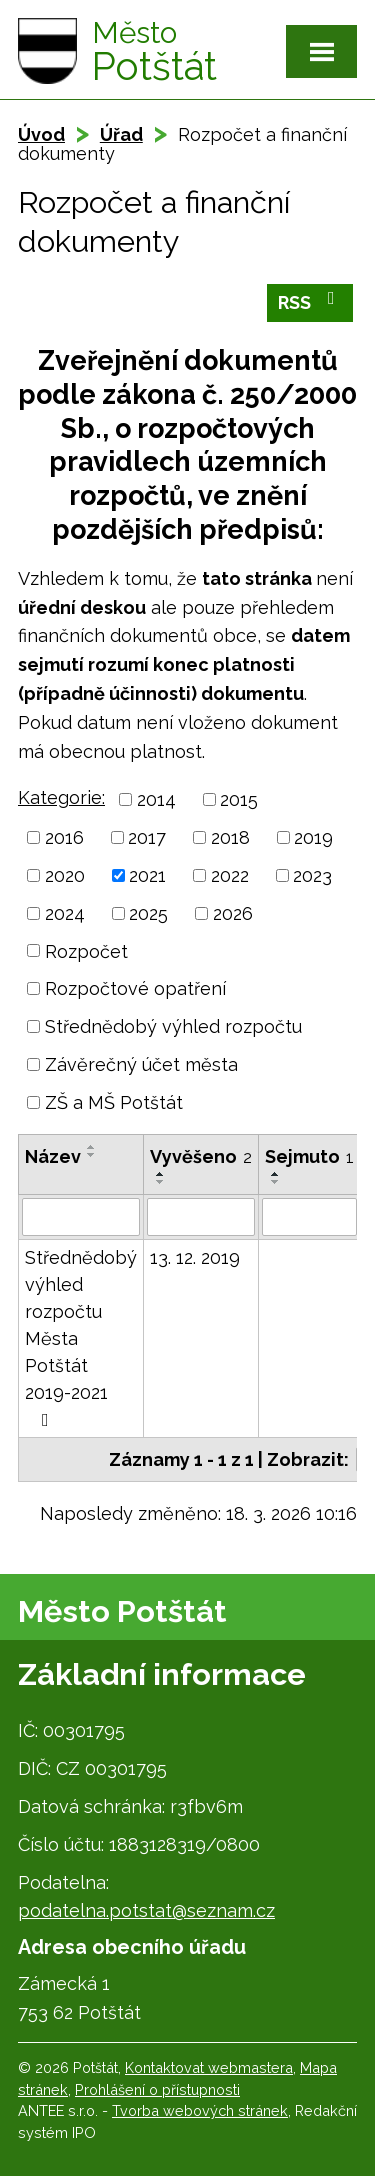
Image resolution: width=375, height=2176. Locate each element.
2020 (65, 875)
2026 (233, 913)
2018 (230, 837)
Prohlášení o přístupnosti (157, 2089)
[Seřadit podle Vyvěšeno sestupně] (161, 1182)
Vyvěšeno (201, 1156)
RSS (310, 301)
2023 (312, 875)
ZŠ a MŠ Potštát (114, 1102)
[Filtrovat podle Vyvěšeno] (201, 1217)
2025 (148, 913)
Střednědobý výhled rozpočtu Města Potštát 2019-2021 (81, 1338)
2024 (65, 913)
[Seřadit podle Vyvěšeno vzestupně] (161, 1174)
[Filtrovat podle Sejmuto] (309, 1217)
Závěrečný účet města (141, 1064)
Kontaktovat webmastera (209, 2067)
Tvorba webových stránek (200, 2110)
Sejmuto (309, 1156)
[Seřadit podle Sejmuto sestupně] (276, 1182)
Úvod (41, 134)
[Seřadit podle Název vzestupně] (92, 1147)
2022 (230, 875)
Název (53, 1156)
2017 (147, 837)
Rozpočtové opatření (135, 988)
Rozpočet (86, 950)
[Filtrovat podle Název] (81, 1217)
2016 (64, 837)
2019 (313, 837)
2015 (239, 799)
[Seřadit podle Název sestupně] (92, 1155)
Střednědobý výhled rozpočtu (173, 1026)
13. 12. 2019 (195, 1257)
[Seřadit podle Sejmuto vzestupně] (276, 1174)
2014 (156, 799)
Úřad (121, 134)
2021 (147, 875)
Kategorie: (61, 797)
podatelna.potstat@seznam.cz (146, 1910)
